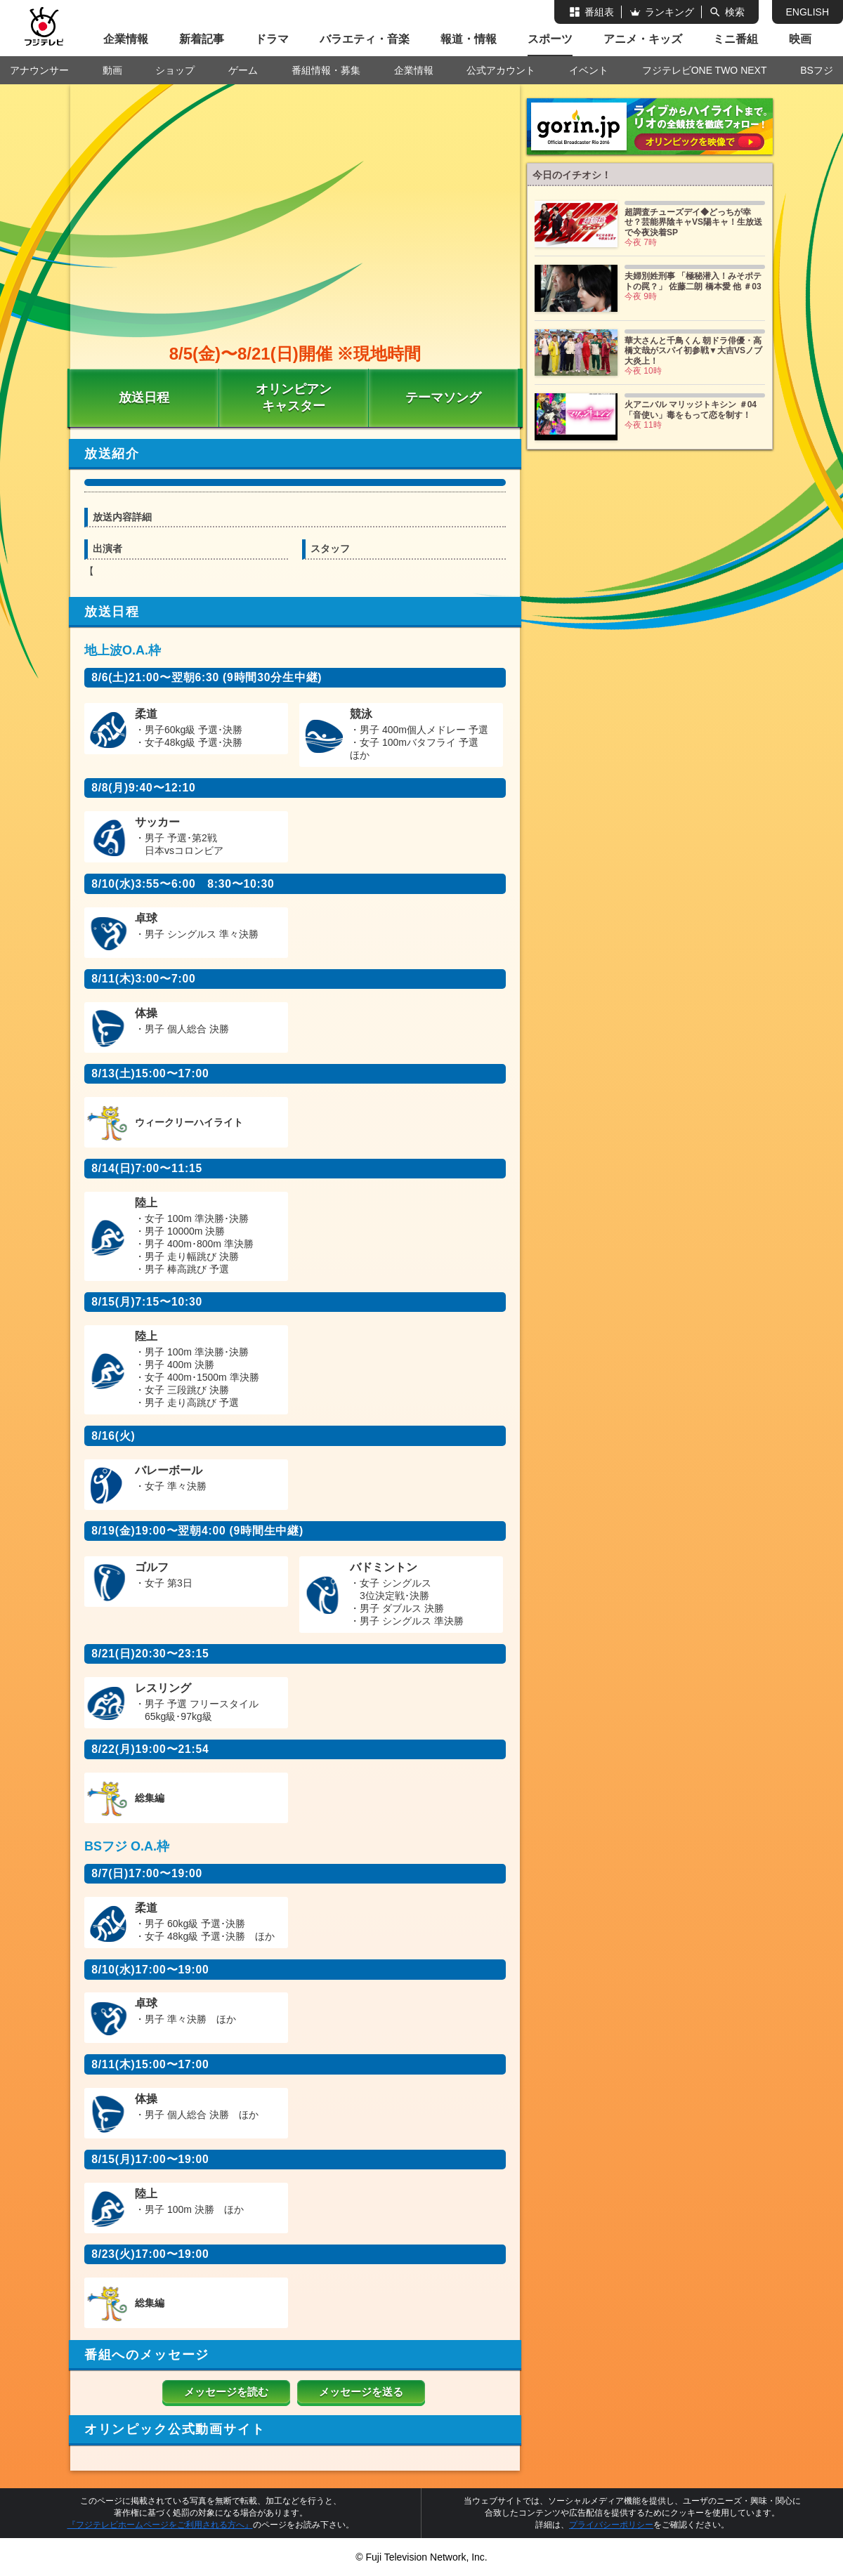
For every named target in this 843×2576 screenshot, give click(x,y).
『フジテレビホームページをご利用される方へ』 (160, 2525)
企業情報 (125, 39)
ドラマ (272, 39)
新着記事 (201, 39)
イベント (588, 70)
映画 (800, 39)
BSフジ (816, 70)
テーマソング (443, 397)
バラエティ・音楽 (365, 39)
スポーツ (550, 39)
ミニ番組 (735, 39)
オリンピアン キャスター (294, 397)
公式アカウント (500, 70)
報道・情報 (468, 39)
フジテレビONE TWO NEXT (704, 70)
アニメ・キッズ (642, 39)
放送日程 (144, 397)
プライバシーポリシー (611, 2525)
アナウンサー (39, 70)
